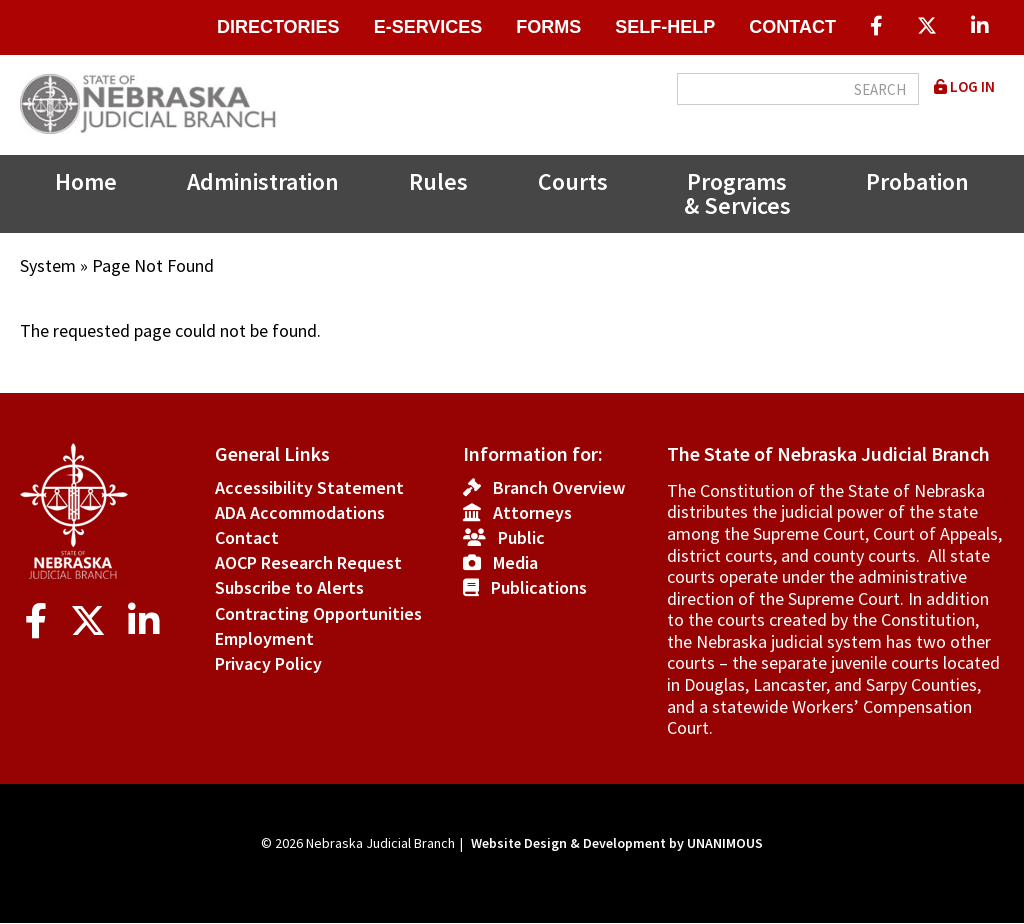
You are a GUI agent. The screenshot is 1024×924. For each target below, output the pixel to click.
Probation (917, 181)
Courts (573, 181)
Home (86, 181)
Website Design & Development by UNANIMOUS (617, 843)
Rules (438, 181)
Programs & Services (737, 193)
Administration (263, 181)
